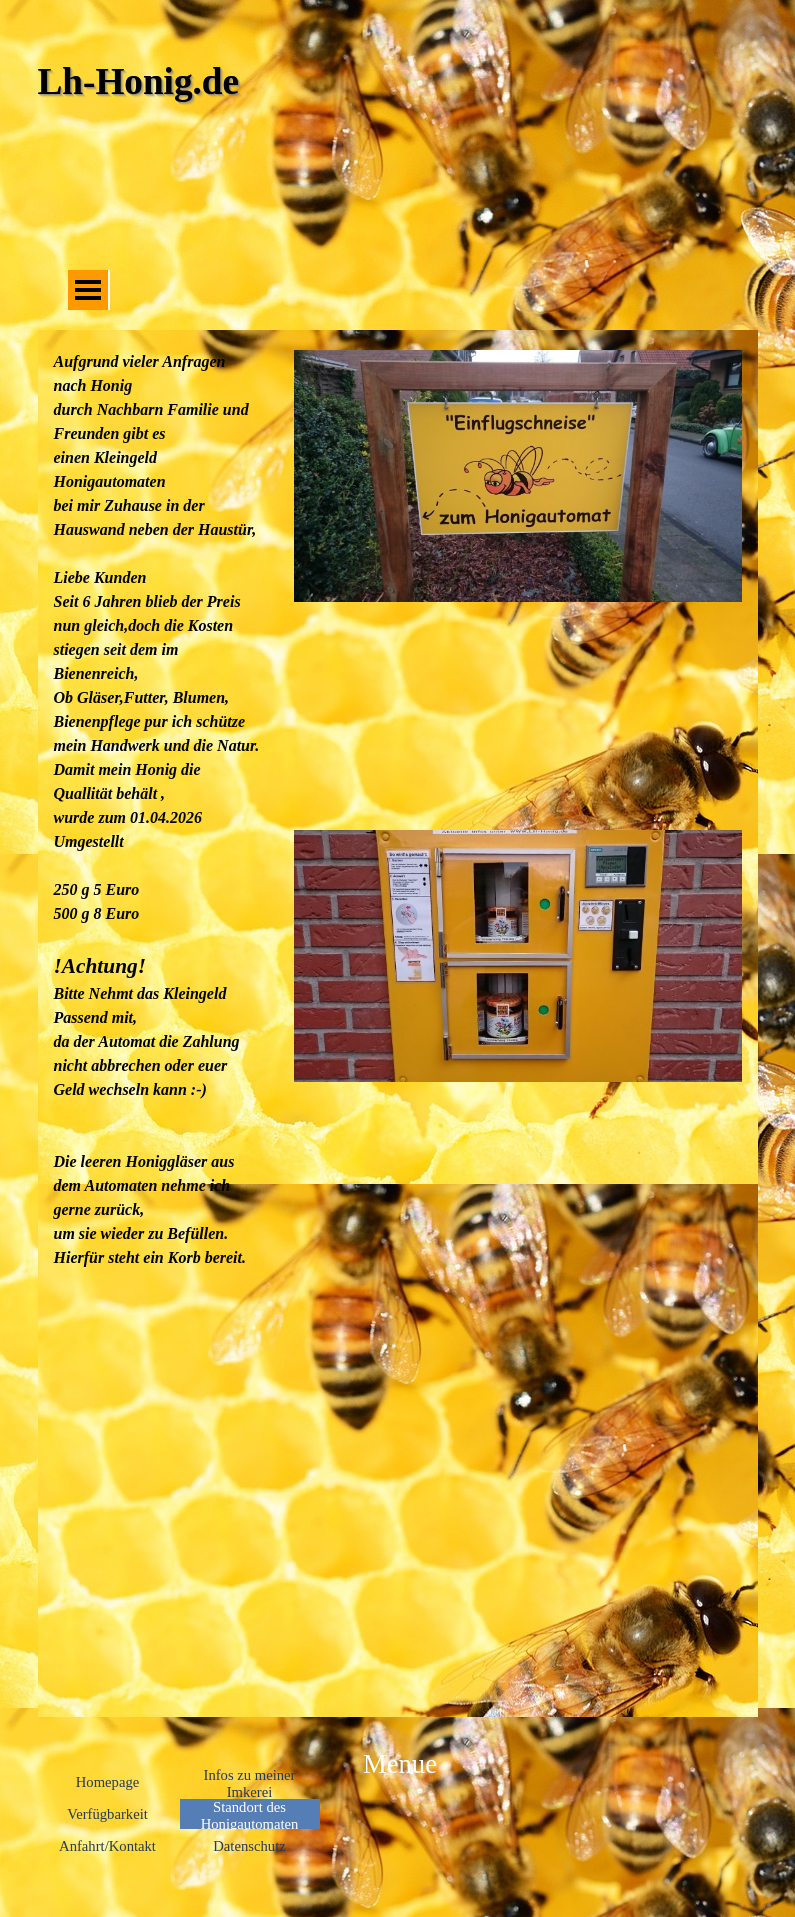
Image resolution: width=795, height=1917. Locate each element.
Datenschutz (249, 1846)
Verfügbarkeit (107, 1814)
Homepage (107, 1782)
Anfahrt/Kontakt (107, 1846)
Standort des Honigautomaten (250, 1815)
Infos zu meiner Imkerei (250, 1783)
